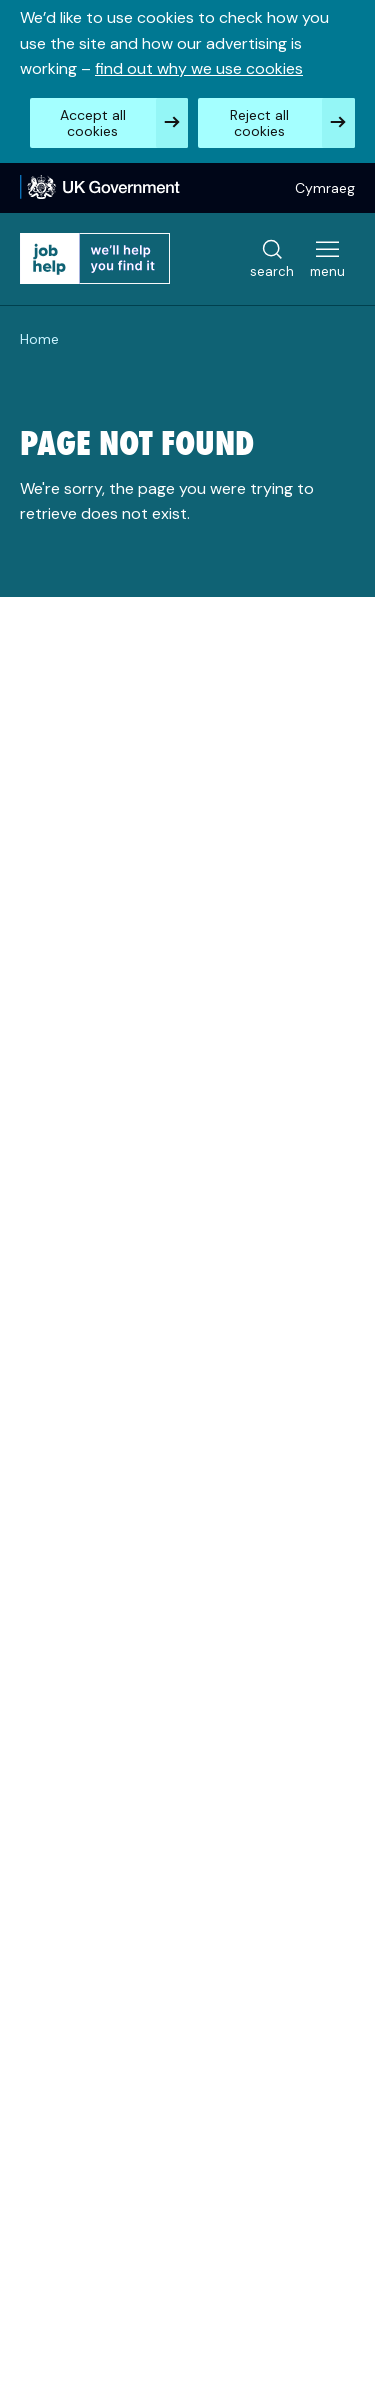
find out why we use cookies (199, 68)
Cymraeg (325, 188)
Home (39, 339)
